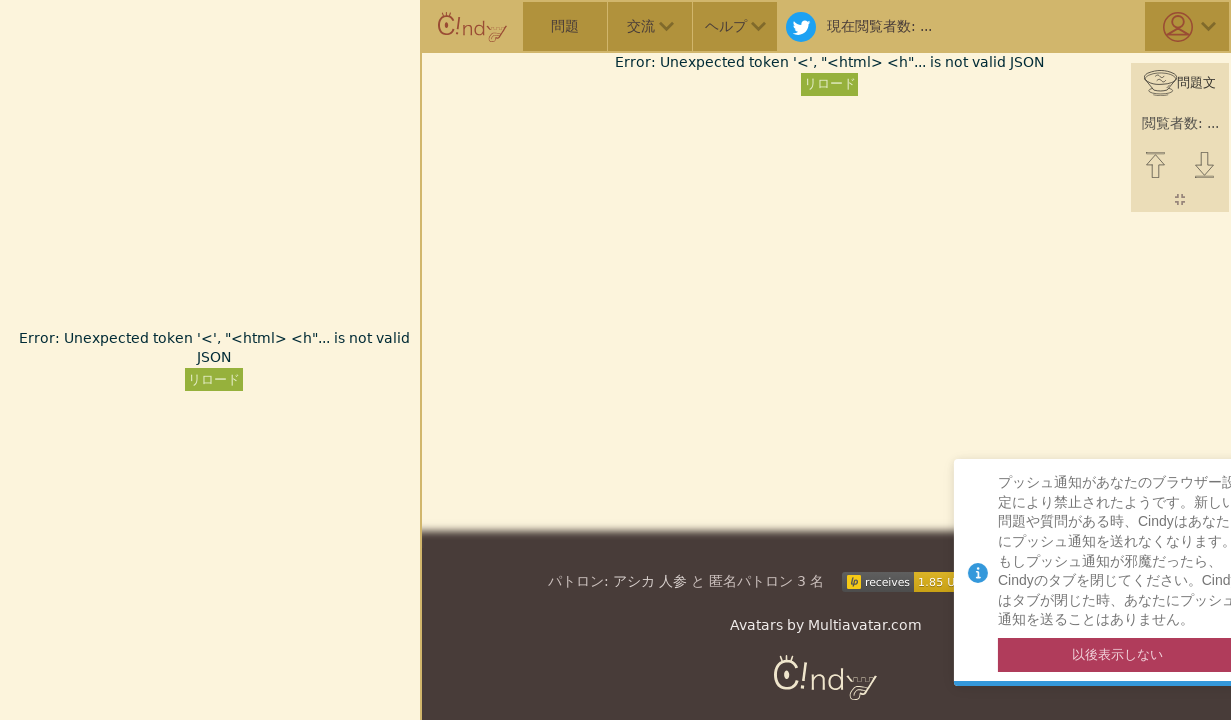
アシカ (634, 581)
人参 (673, 581)
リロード (214, 379)
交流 (650, 26)
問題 (565, 26)
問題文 (1180, 83)
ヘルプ (735, 26)
